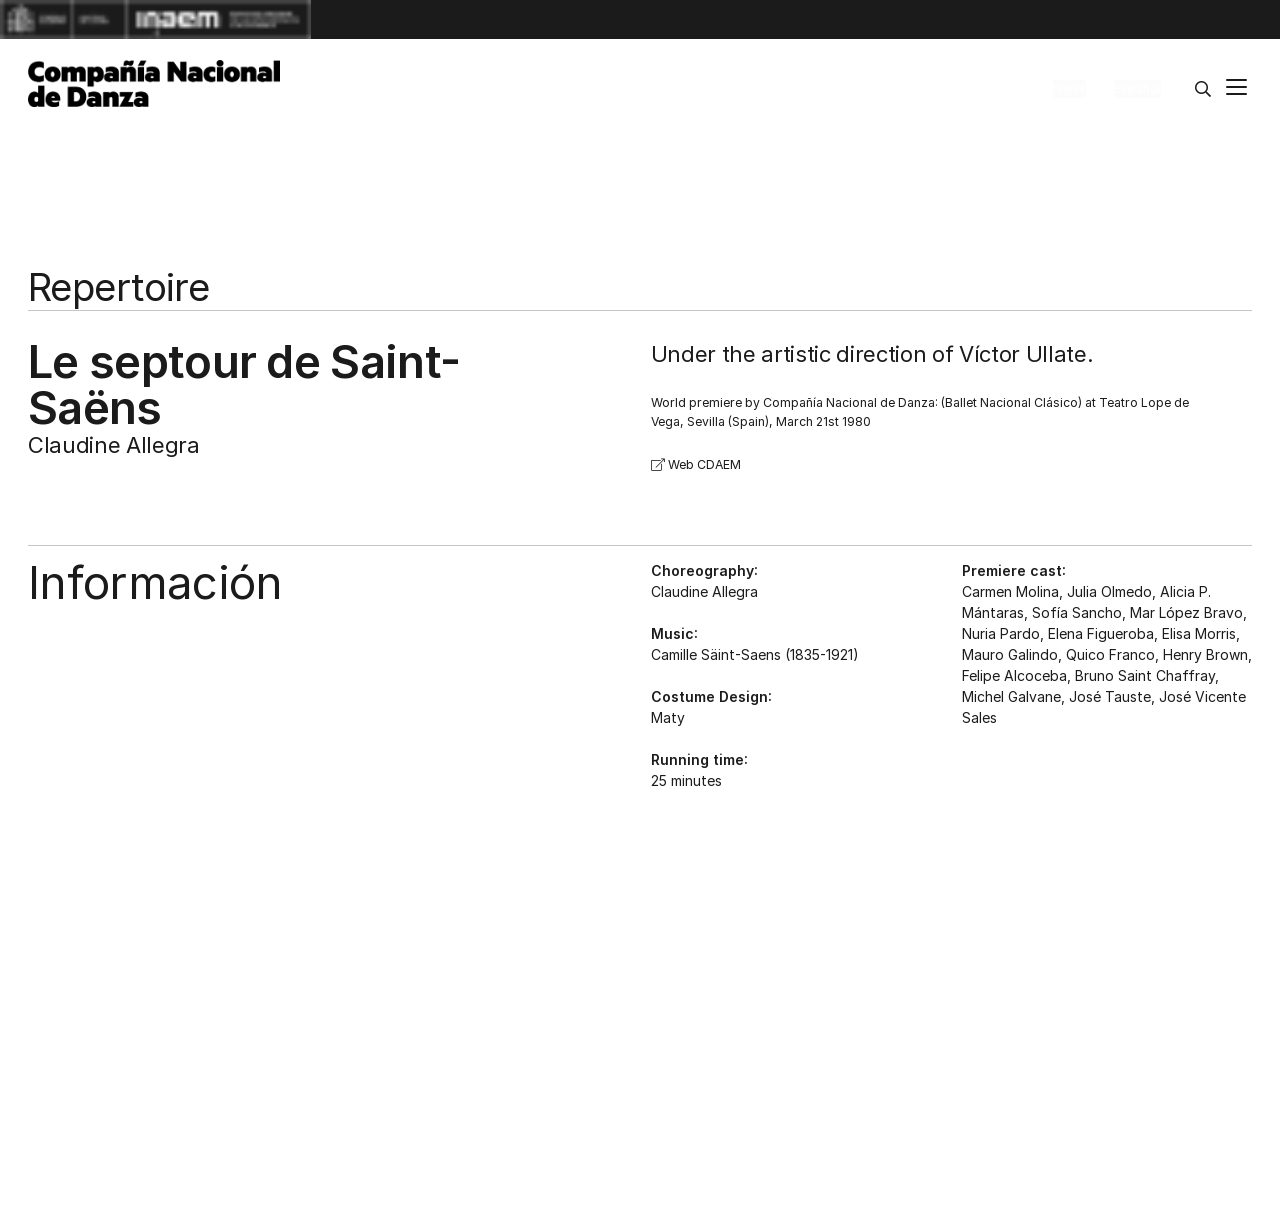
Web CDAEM (696, 464)
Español (1137, 88)
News (1069, 88)
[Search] (1203, 89)
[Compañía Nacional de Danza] (154, 84)
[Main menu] (1236, 89)
